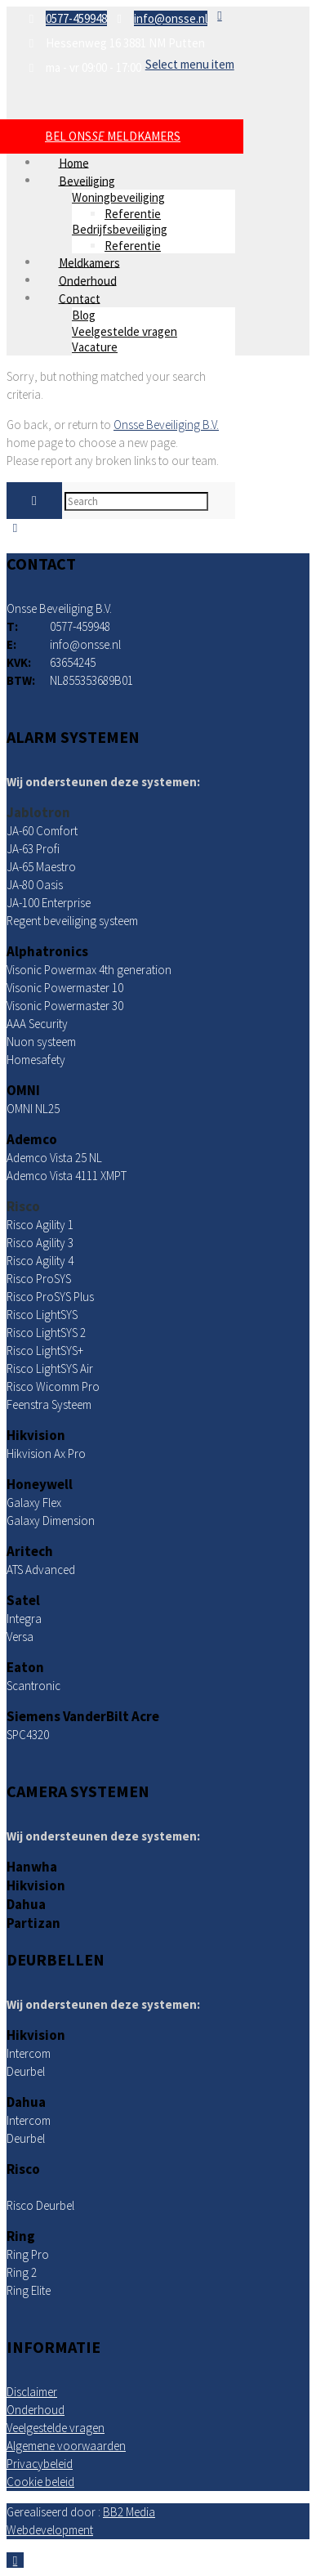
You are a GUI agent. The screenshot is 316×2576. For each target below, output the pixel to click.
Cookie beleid (40, 2481)
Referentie (133, 213)
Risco (23, 1206)
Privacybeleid (40, 2463)
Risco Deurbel (40, 2205)
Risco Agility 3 (40, 1242)
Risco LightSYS (42, 1314)
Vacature (95, 347)
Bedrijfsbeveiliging (119, 229)
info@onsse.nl (170, 18)
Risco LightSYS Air (50, 1368)
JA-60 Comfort (42, 831)
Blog (84, 315)
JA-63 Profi (33, 848)
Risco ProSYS (39, 1278)
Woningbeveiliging (118, 197)
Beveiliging (87, 180)
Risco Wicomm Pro (53, 1386)
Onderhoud (36, 2409)
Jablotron (38, 812)
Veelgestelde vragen (124, 331)
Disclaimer (32, 2391)
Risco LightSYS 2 (46, 1332)
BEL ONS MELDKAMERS (112, 136)
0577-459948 (76, 18)
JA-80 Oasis (35, 884)
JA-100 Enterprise (49, 902)
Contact (79, 298)
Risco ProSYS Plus (50, 1296)
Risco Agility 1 (40, 1224)
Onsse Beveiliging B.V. (166, 424)
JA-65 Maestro (41, 866)
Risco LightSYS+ (45, 1350)
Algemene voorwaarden (66, 2445)
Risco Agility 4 (40, 1260)
